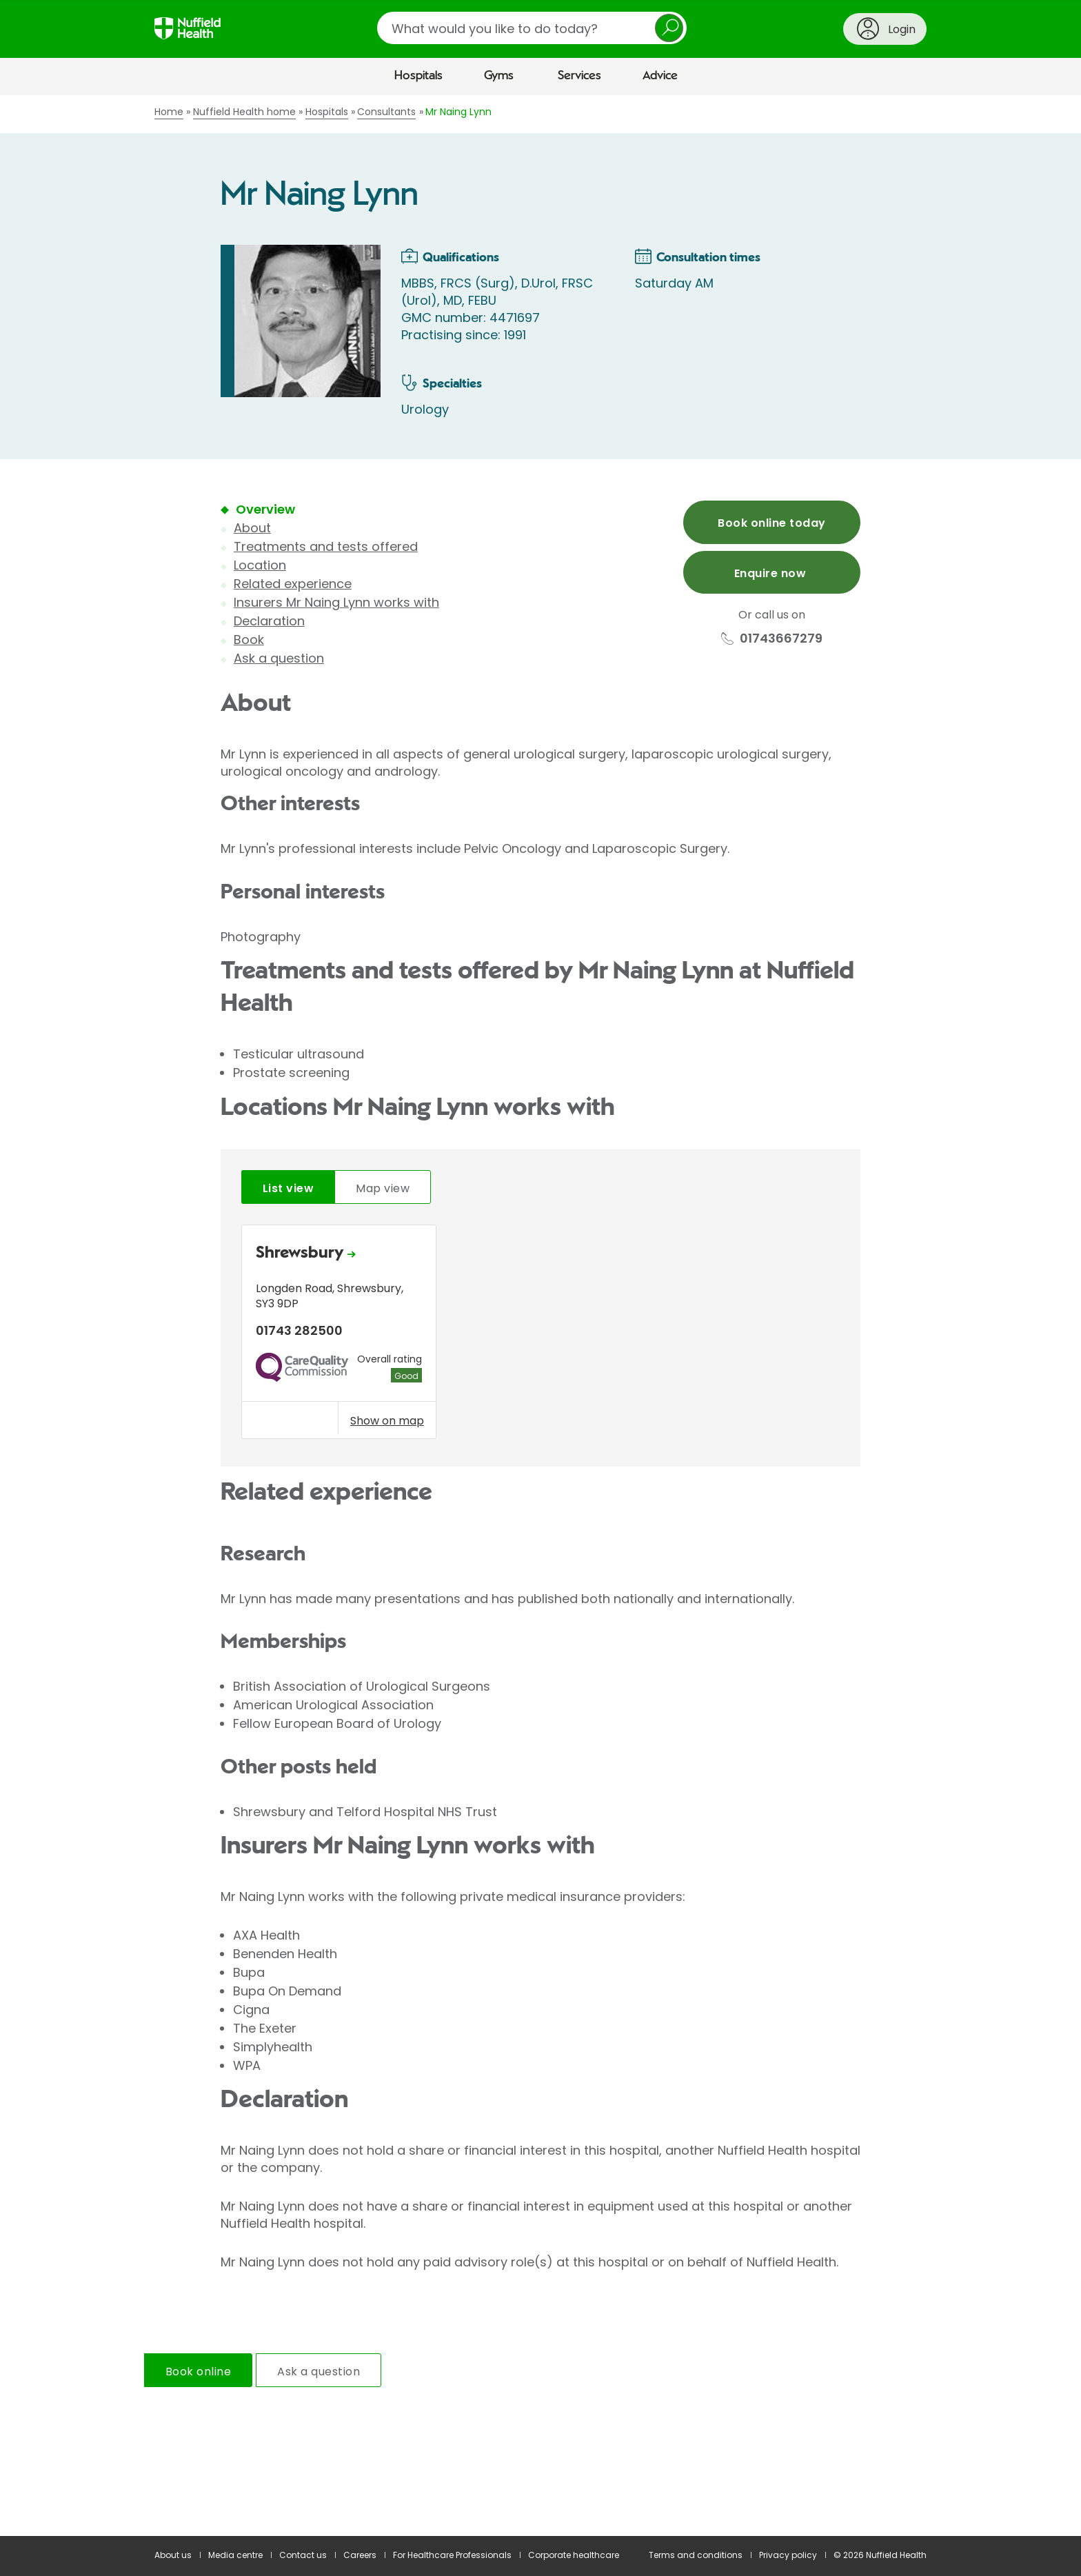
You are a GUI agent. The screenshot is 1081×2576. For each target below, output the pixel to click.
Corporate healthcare (573, 2555)
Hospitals (418, 76)
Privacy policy (788, 2555)
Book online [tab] (198, 2371)
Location (260, 565)
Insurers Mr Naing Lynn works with (336, 602)
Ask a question (279, 658)
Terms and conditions (695, 2555)
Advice (660, 76)
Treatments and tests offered (326, 546)
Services (579, 76)
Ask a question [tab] (318, 2371)
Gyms (499, 76)
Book (249, 639)
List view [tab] (288, 1188)
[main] (540, 1316)
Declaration (269, 621)
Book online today (771, 523)
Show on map (387, 1420)
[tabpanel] (540, 1335)
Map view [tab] (383, 1188)
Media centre (235, 2555)
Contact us (303, 2555)
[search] (532, 28)
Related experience (293, 583)
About (252, 527)
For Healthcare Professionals (452, 2555)
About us (173, 2555)
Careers (359, 2555)
